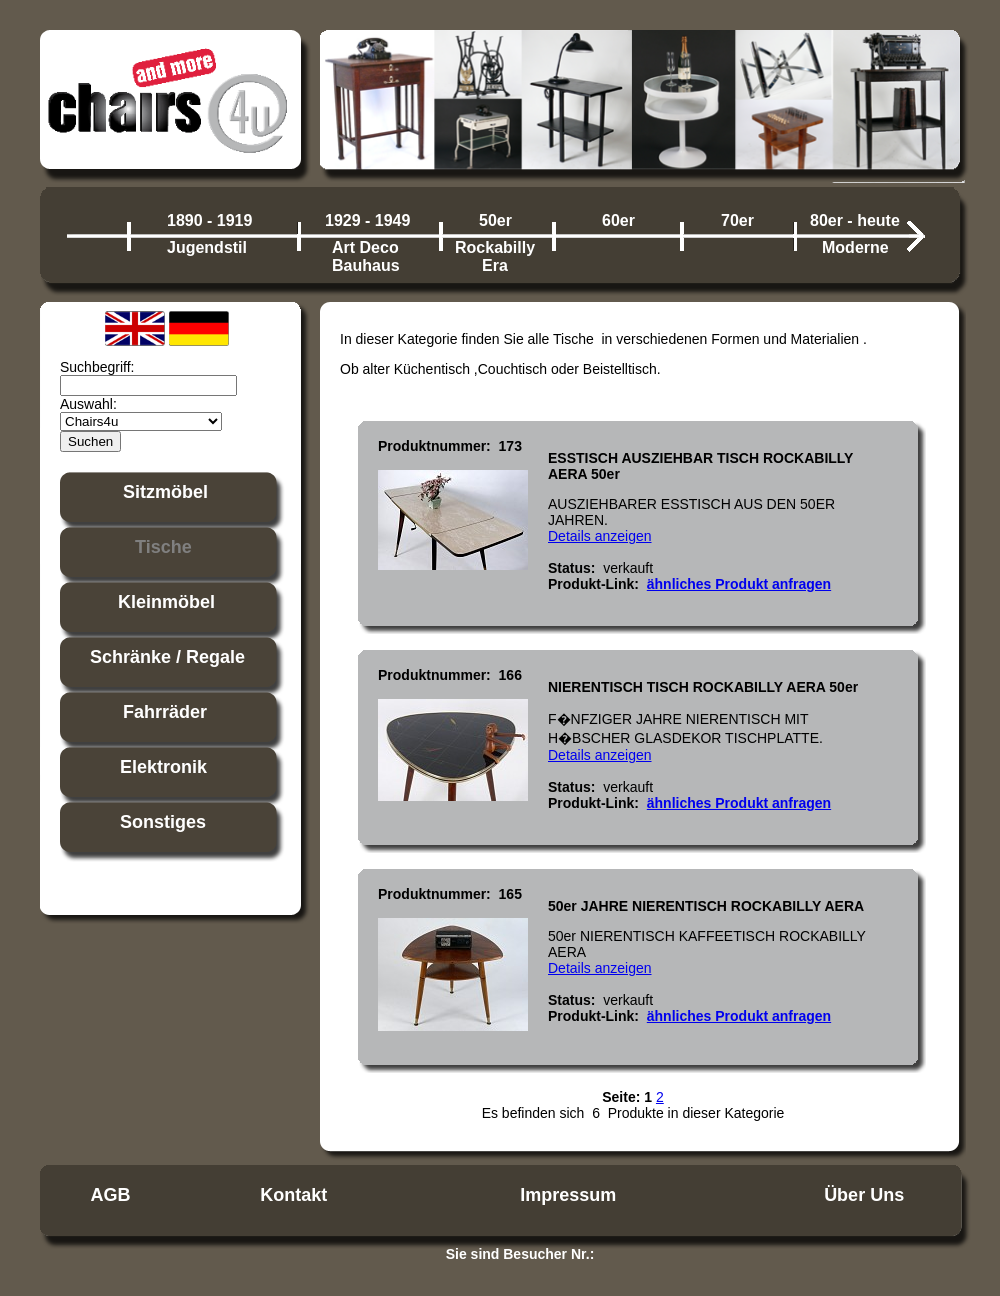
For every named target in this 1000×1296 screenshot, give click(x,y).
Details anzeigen (600, 536)
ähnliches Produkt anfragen (739, 584)
